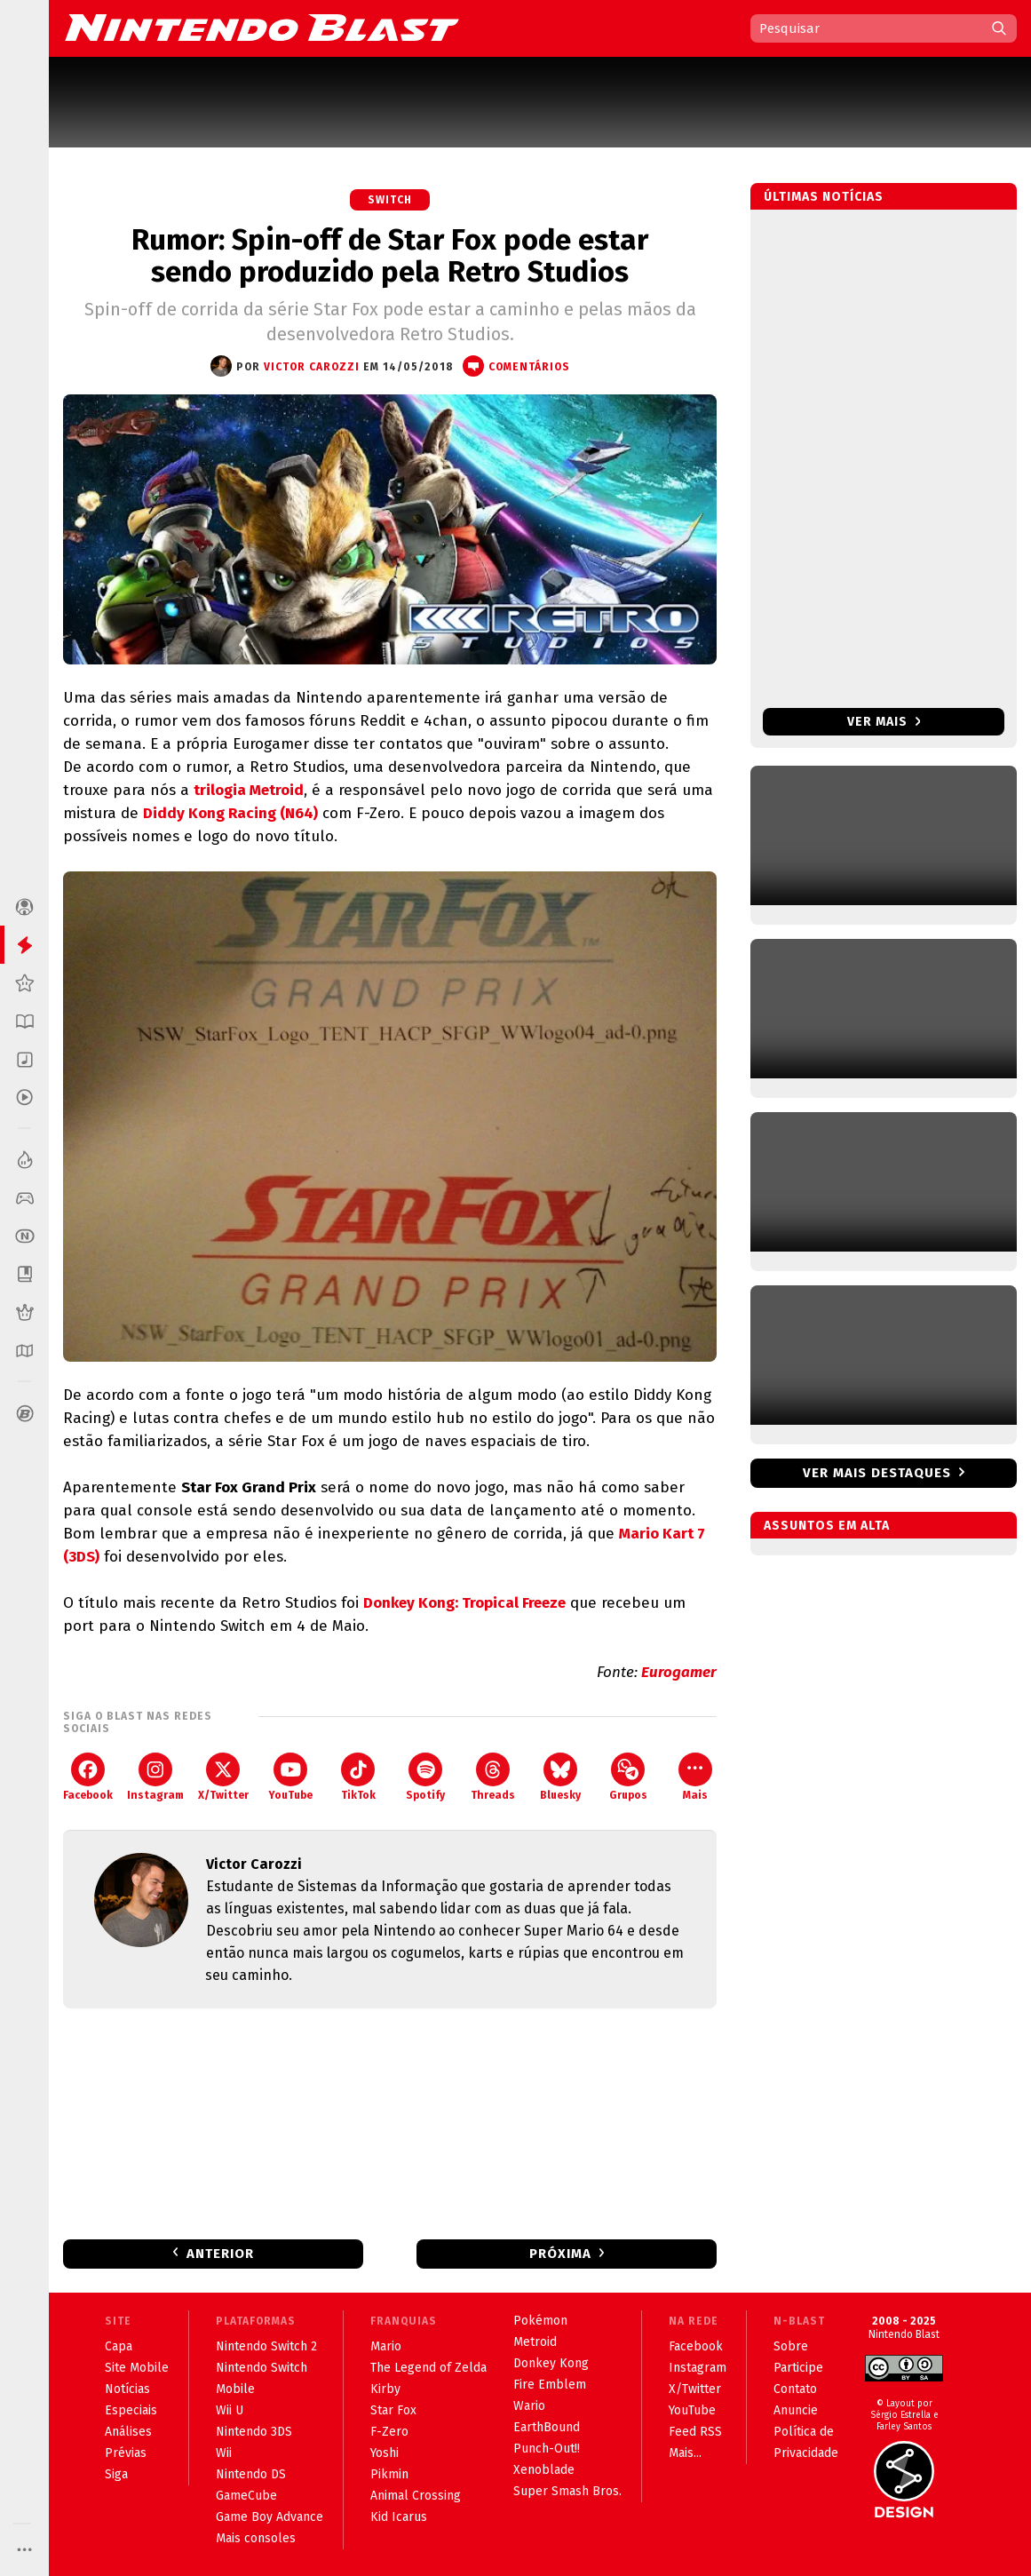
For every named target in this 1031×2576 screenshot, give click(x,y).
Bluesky (560, 1777)
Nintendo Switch (261, 2367)
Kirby (385, 2389)
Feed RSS (695, 2431)
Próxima (560, 2254)
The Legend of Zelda (428, 2367)
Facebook (88, 1777)
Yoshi (384, 2453)
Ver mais (884, 721)
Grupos (628, 1777)
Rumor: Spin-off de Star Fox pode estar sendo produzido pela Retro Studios (389, 256)
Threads (493, 1777)
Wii (224, 2453)
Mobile (235, 2389)
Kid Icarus (398, 2516)
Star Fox (393, 2410)
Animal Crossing (415, 2495)
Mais (695, 1777)
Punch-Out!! (546, 2448)
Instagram (155, 1777)
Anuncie (795, 2410)
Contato (795, 2389)
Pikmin (389, 2474)
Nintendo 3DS (254, 2431)
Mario (385, 2346)
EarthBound (546, 2427)
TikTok (358, 1777)
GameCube (246, 2495)
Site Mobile (137, 2367)
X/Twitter (223, 1777)
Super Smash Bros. (567, 2491)
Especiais (131, 2410)
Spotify (425, 1777)
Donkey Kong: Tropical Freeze (464, 1603)
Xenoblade (544, 2469)
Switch (390, 200)
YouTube (290, 1777)
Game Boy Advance (269, 2516)
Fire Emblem (549, 2384)
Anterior (220, 2254)
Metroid (535, 2341)
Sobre (790, 2346)
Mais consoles (256, 2538)
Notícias (127, 2389)
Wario (529, 2405)
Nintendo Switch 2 (266, 2346)
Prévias (126, 2453)
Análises (128, 2431)
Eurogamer (679, 1672)
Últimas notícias (824, 196)
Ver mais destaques (877, 1473)
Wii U (229, 2410)
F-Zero (389, 2431)
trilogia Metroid (249, 790)
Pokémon (540, 2320)
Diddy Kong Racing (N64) (230, 813)
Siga (116, 2474)
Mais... (685, 2453)
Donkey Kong (551, 2363)
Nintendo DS (251, 2474)
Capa (118, 2346)
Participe (798, 2367)
